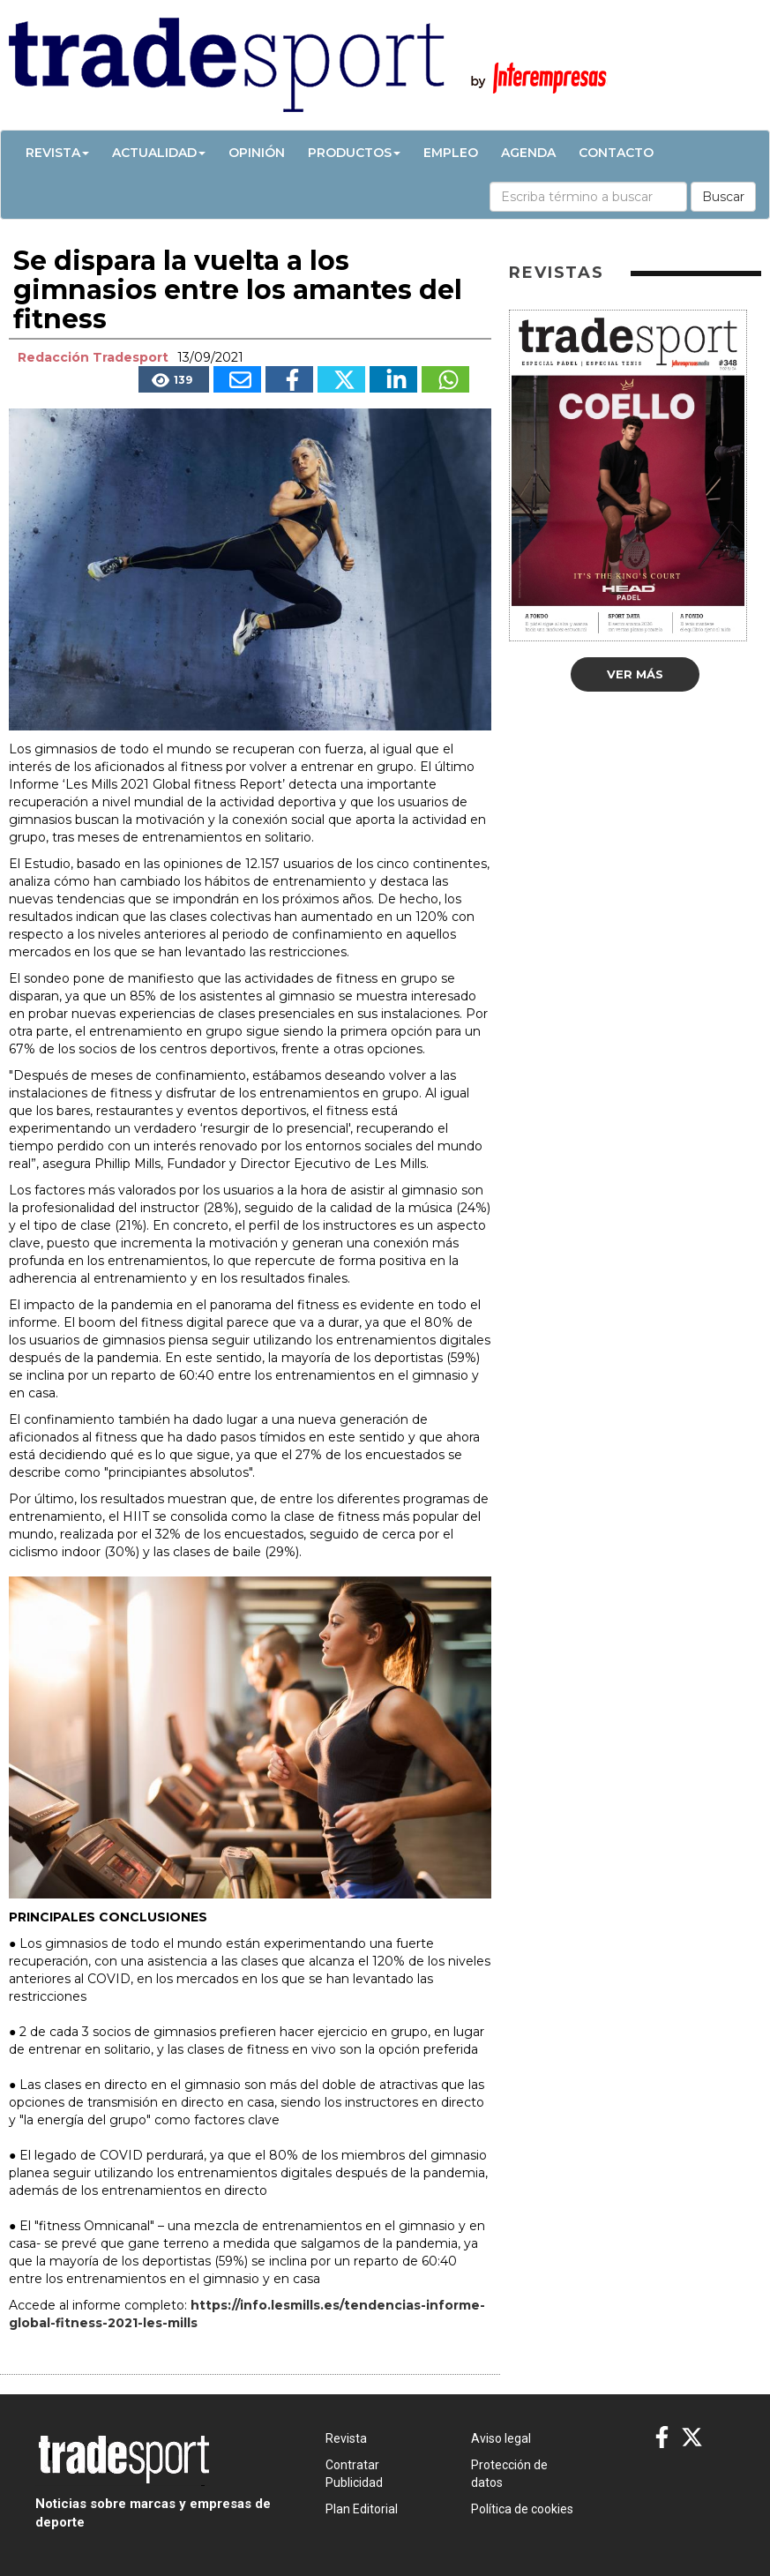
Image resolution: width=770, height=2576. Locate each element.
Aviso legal (501, 2438)
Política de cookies (522, 2509)
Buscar (723, 197)
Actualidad (159, 153)
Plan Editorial (361, 2509)
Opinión (256, 153)
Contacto (616, 153)
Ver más (635, 674)
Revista (57, 153)
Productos (354, 153)
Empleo (450, 153)
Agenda (528, 153)
